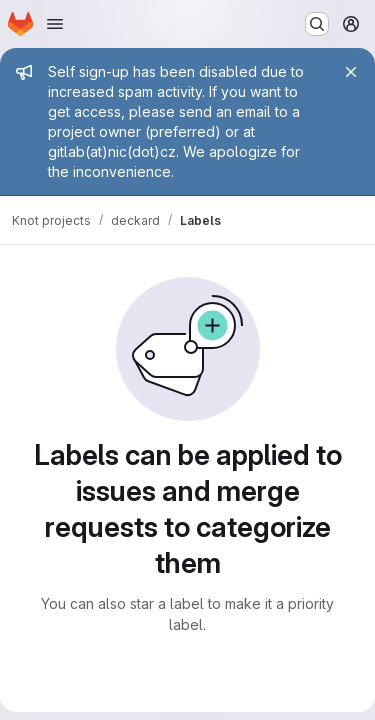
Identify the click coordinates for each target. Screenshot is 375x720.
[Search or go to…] (317, 24)
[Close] (351, 72)
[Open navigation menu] (55, 24)
